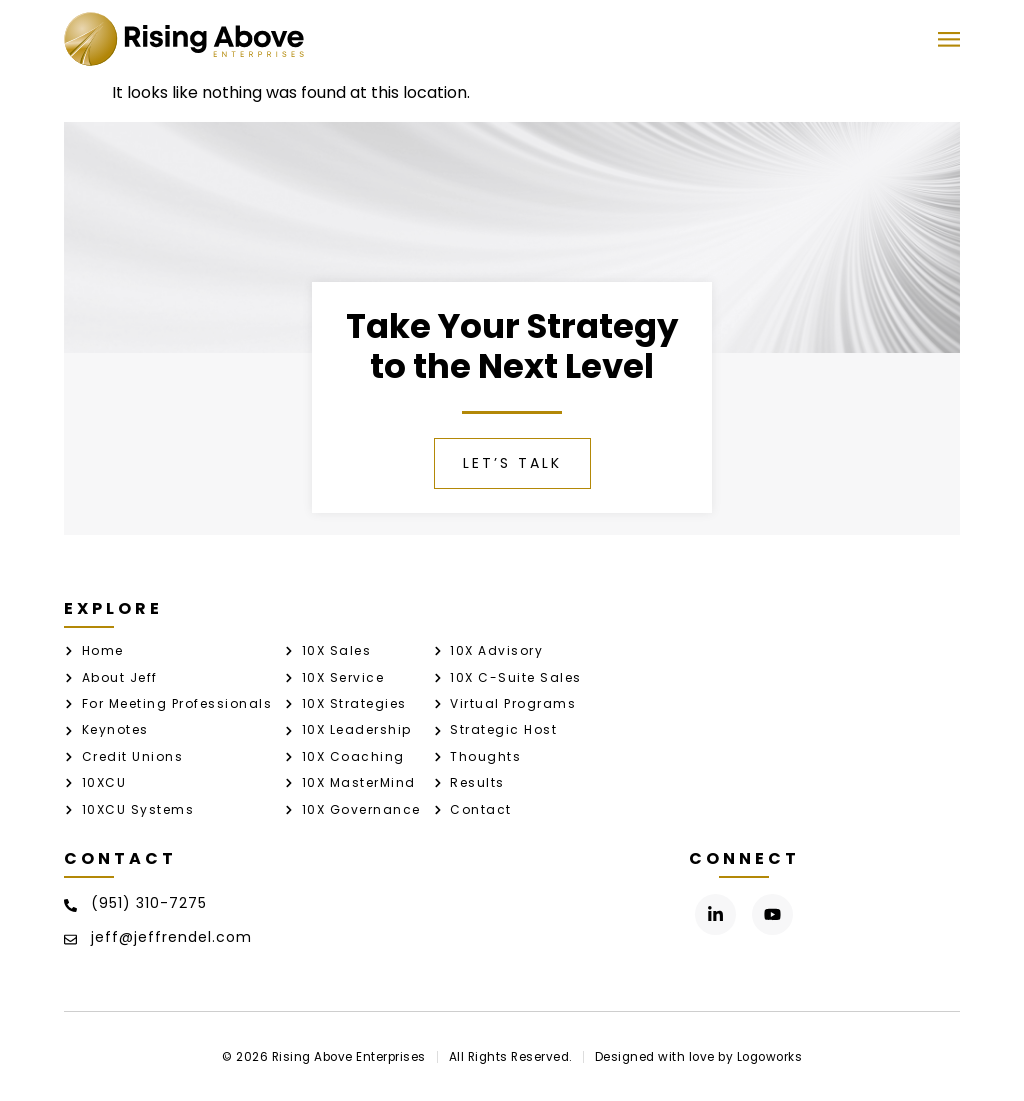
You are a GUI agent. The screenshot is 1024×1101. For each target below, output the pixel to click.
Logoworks (770, 1057)
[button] (948, 39)
